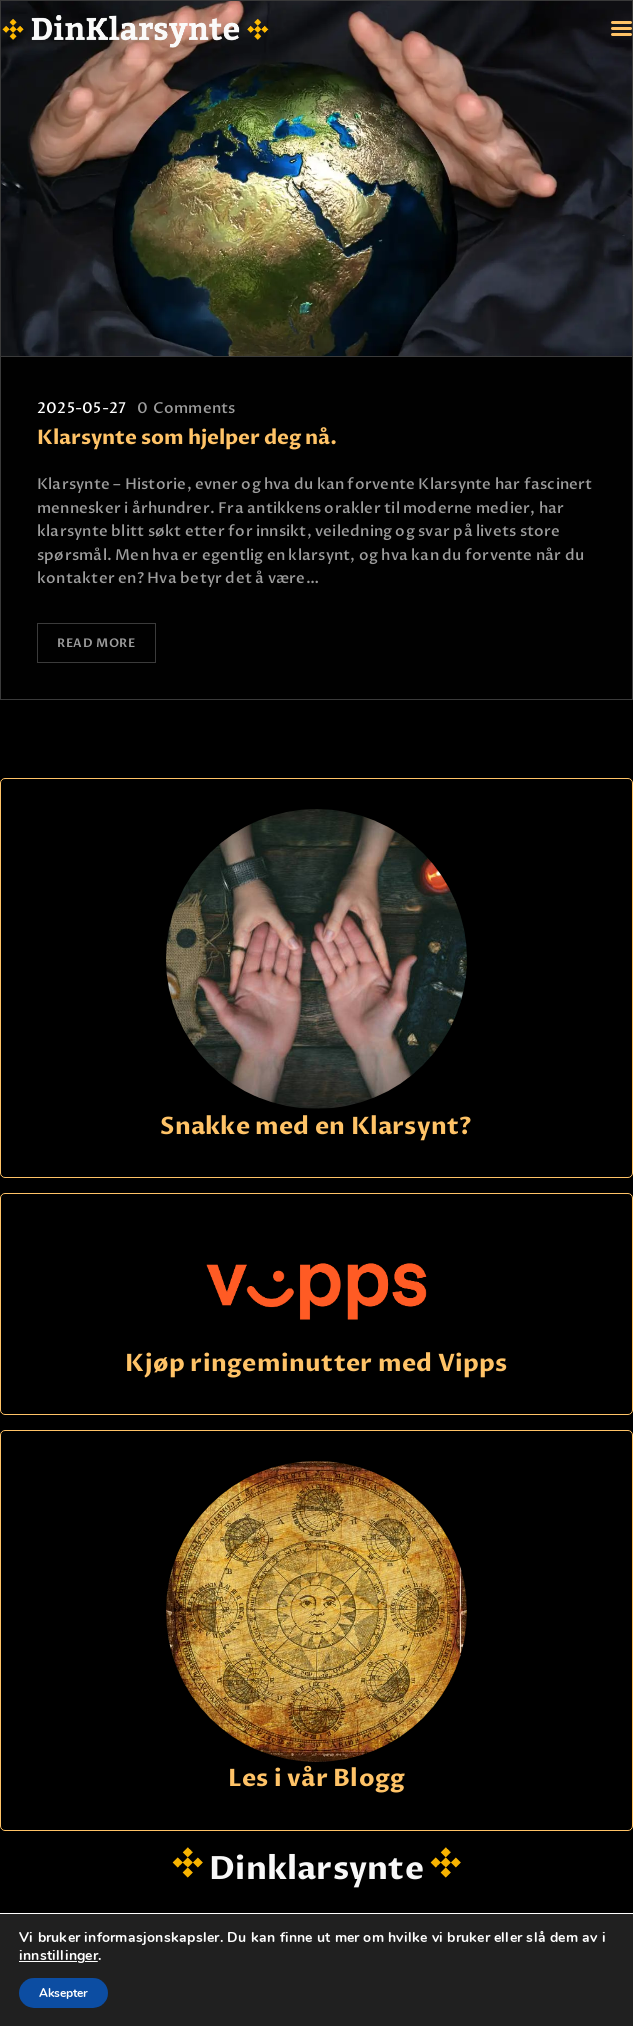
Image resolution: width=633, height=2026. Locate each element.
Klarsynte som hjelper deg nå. (187, 438)
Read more (98, 643)
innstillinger (58, 1956)
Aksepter (63, 1993)
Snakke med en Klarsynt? (316, 1124)
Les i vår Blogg (316, 1777)
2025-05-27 (81, 408)
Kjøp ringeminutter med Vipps (316, 1361)
